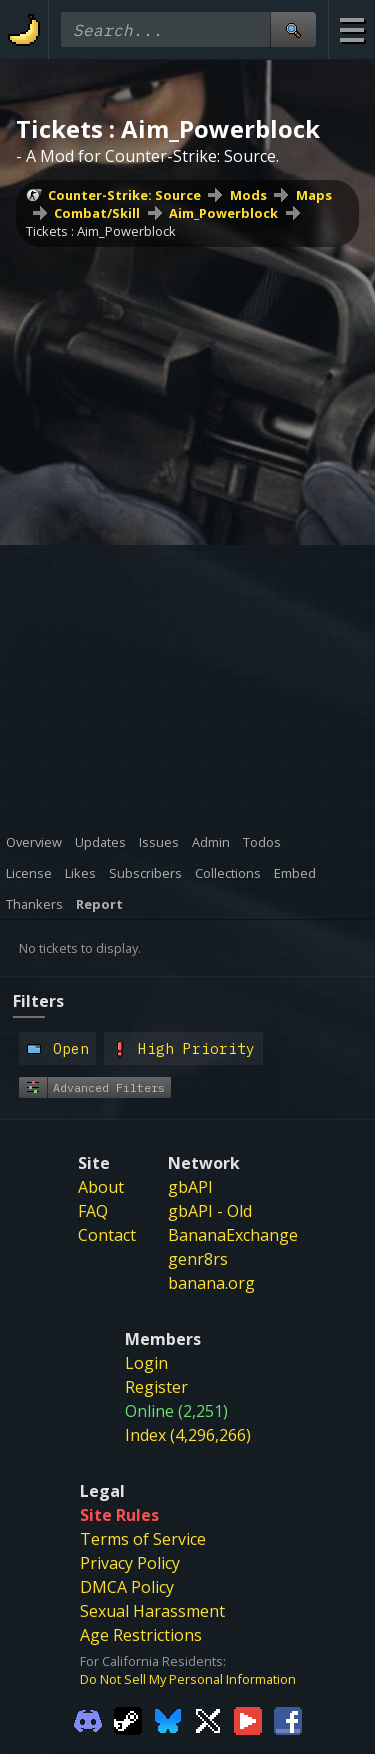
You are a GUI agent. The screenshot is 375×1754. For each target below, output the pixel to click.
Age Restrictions (141, 1432)
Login (146, 1160)
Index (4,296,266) (188, 1232)
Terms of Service (143, 1336)
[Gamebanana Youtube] (248, 1517)
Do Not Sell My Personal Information (188, 1476)
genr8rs (198, 1056)
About (101, 984)
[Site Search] (293, 29)
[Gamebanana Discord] (88, 1517)
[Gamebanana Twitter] (208, 1517)
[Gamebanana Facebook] (288, 1517)
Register (156, 1184)
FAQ (93, 1008)
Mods (44, 273)
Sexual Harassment (152, 1408)
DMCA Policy (127, 1384)
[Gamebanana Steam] (128, 1517)
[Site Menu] (351, 29)
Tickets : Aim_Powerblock (101, 309)
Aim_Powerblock (108, 291)
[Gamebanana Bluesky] (168, 1517)
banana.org (211, 1080)
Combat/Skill (199, 273)
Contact (107, 1032)
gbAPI (190, 984)
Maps (109, 273)
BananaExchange (233, 1032)
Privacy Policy (130, 1360)
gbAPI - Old (210, 1008)
